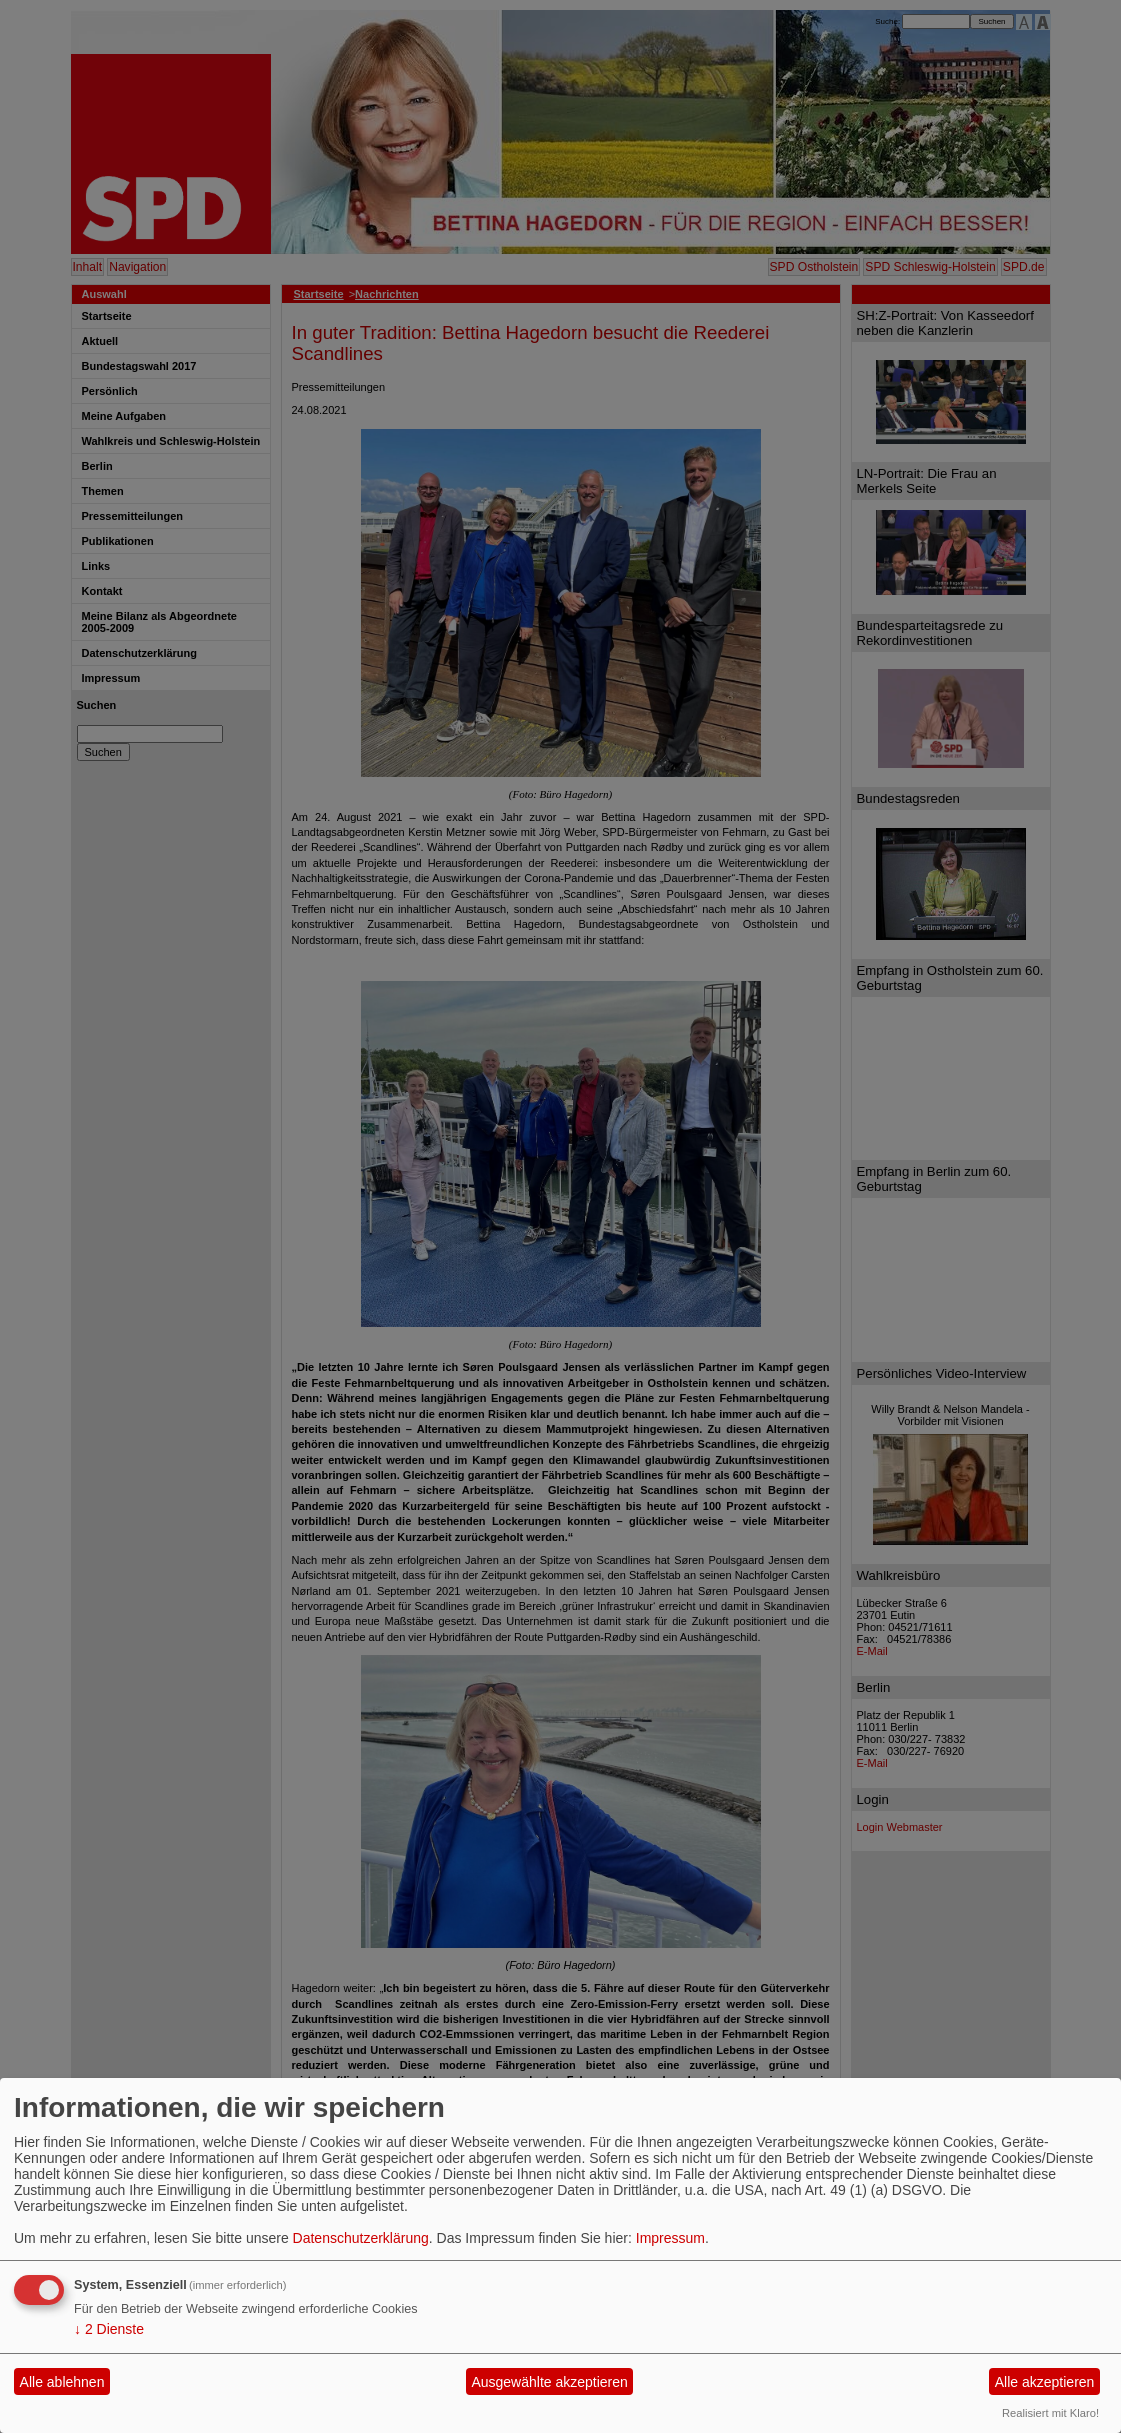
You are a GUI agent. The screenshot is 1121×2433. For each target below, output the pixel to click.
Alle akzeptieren (1045, 2382)
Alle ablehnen (62, 2382)
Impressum (670, 2238)
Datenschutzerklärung (361, 2238)
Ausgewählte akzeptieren (549, 2382)
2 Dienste (109, 2329)
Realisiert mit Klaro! (1050, 2413)
